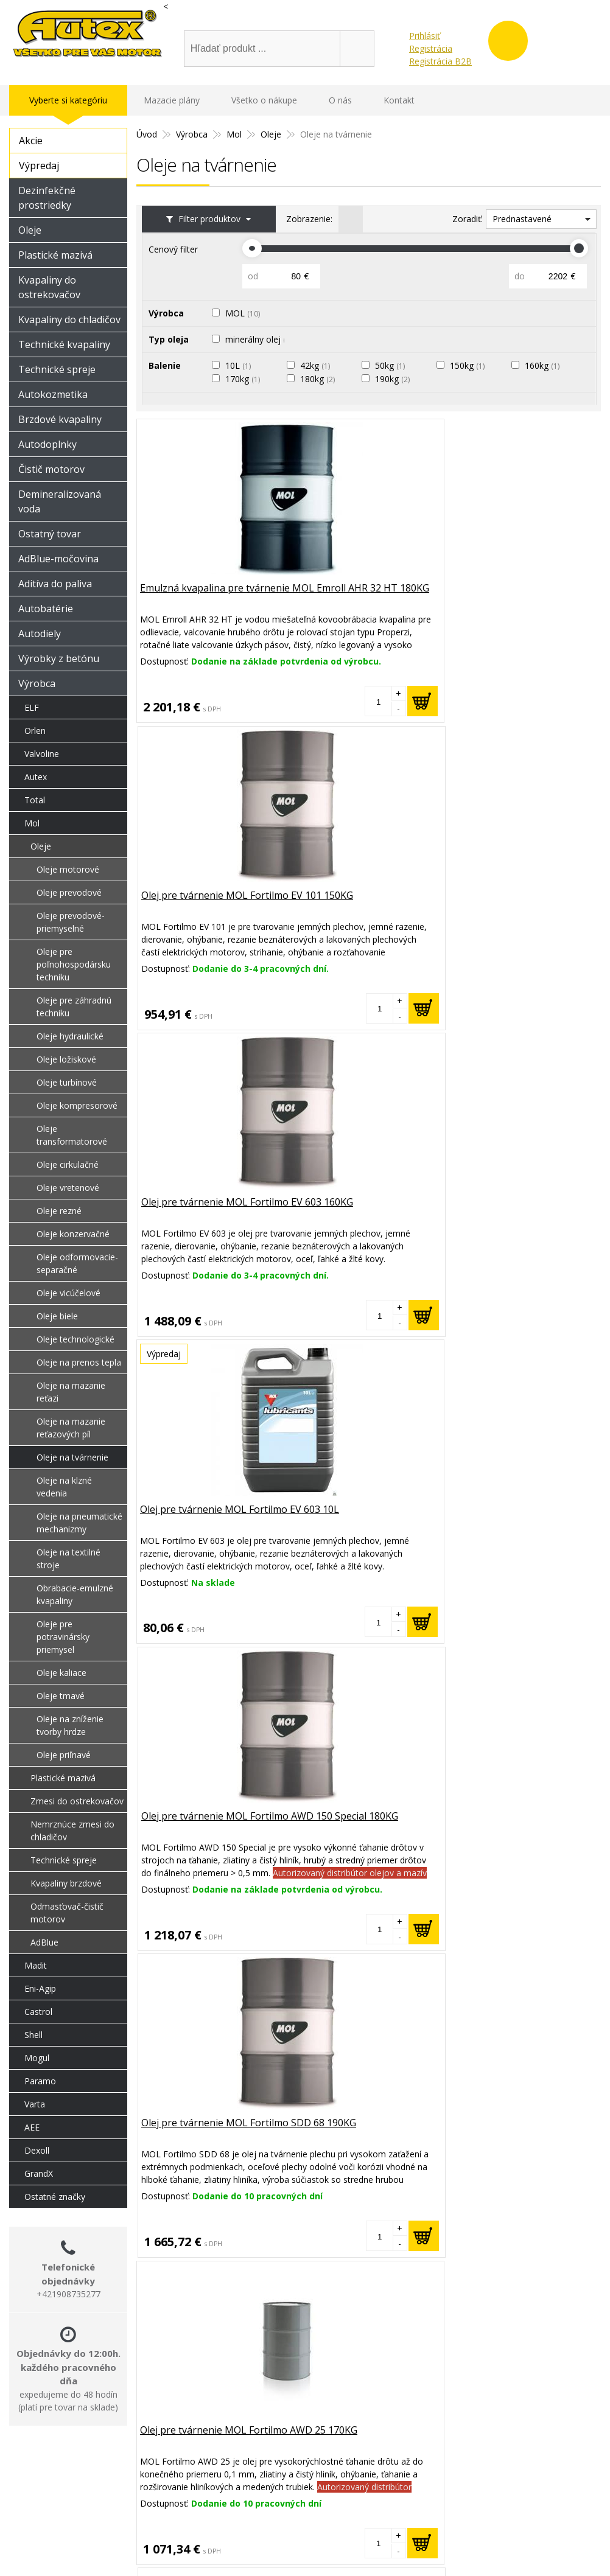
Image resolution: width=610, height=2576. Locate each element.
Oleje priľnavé (64, 1755)
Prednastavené (522, 219)
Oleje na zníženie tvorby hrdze (70, 1725)
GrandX (38, 2173)
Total (34, 800)
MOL (245, 313)
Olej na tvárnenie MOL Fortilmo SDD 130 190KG (510, 1210)
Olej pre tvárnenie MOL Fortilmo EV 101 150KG (352, 596)
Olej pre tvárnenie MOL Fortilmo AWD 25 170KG (197, 1210)
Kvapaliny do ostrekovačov (49, 287)
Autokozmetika (53, 394)
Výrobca (36, 683)
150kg (470, 365)
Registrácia (430, 48)
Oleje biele (57, 1316)
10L (241, 365)
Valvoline (41, 753)
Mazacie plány (172, 100)
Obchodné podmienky (475, 2525)
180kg (320, 379)
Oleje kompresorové (77, 1105)
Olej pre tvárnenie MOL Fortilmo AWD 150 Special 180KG (357, 910)
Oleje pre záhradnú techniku (74, 1006)
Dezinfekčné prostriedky (46, 198)
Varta (34, 2104)
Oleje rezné (59, 1210)
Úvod (204, 18)
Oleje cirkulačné (68, 1164)
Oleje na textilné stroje (68, 1558)
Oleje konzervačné (73, 1234)
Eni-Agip (40, 1988)
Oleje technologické (75, 1339)
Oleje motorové (68, 869)
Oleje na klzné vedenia (64, 1487)
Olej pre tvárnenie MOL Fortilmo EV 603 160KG (507, 596)
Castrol (38, 2011)
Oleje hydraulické (70, 1036)
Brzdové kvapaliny (60, 419)
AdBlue (44, 1942)
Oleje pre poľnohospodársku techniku (74, 964)
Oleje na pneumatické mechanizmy (79, 1522)
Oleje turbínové (67, 1082)
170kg (245, 379)
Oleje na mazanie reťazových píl (71, 1427)
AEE (32, 2127)
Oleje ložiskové (66, 1059)
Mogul (36, 2058)
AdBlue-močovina (58, 558)
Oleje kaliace (61, 1672)
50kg (393, 365)
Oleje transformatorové (72, 1135)
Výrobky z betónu (58, 658)
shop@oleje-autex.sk (281, 18)
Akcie (31, 140)
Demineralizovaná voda (59, 501)
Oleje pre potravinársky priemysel (63, 1636)
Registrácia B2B (440, 61)
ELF (31, 707)
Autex (35, 777)
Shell (33, 2034)
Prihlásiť (424, 35)
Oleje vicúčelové (68, 1293)
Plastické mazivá (55, 255)
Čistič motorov (51, 469)
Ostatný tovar (49, 533)
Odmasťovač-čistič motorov (66, 1913)
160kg (545, 365)
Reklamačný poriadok (474, 2509)
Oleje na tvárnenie (72, 1457)
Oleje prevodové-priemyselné (71, 922)
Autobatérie (45, 608)
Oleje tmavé (61, 1696)
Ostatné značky (54, 2196)
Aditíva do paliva (55, 583)
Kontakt (399, 100)
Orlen (35, 730)
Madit (35, 1965)
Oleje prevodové (69, 892)
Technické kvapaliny (64, 344)
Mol (32, 823)
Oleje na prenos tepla (79, 1362)
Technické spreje (57, 369)
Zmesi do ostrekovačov (77, 1801)
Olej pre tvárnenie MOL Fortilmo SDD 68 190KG (507, 903)
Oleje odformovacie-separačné (77, 1263)
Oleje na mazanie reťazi (71, 1392)
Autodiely (39, 633)
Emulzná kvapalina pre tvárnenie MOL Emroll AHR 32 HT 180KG (210, 603)
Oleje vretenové (68, 1187)
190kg (395, 379)
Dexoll (36, 2150)
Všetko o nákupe (264, 100)
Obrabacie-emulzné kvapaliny (75, 1594)
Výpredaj (39, 165)
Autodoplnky (47, 444)
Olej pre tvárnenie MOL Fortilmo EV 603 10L (196, 903)
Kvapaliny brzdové (66, 1883)
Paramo (40, 2081)
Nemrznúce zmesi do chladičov (72, 1830)
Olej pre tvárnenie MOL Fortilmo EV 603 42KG (352, 1210)
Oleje (29, 230)
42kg (318, 365)
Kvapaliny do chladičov (69, 319)
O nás (340, 100)
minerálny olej (261, 339)
